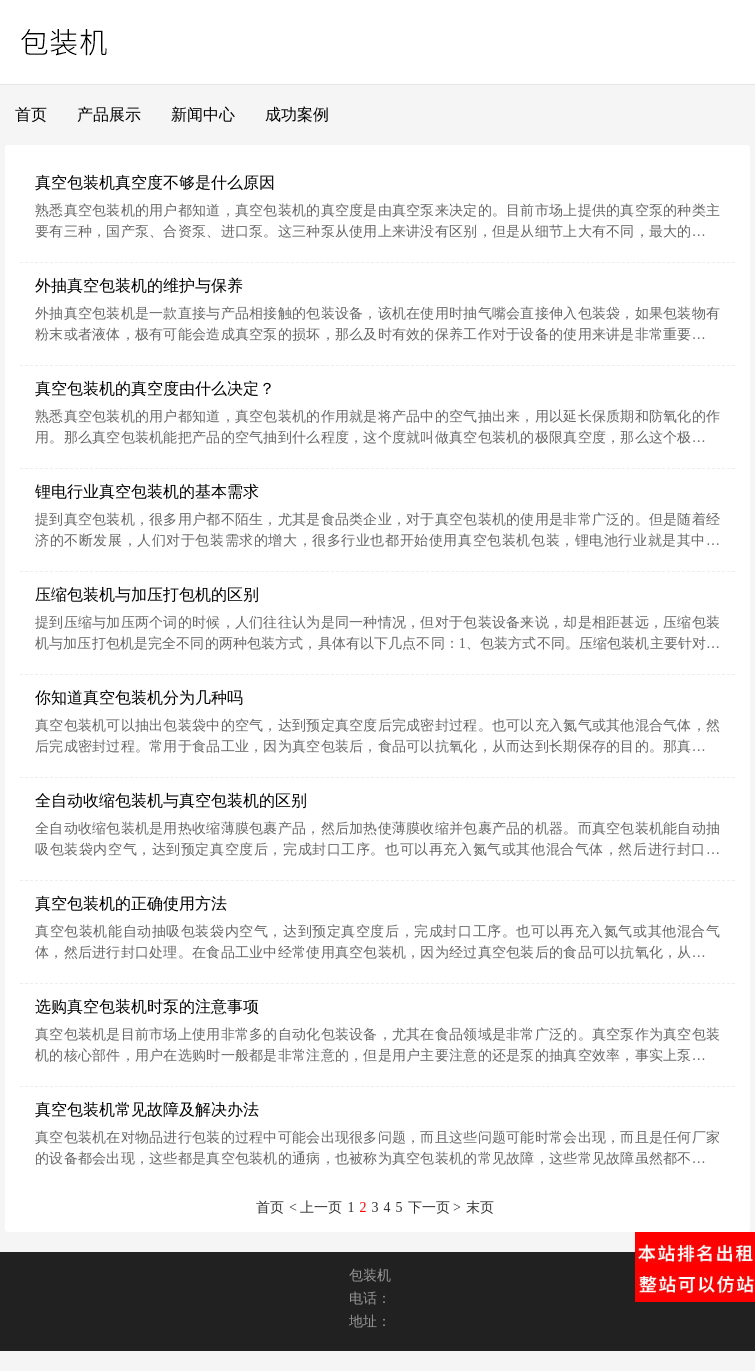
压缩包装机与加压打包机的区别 (147, 594)
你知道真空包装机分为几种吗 (139, 697)
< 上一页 (315, 1207)
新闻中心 (203, 114)
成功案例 (297, 114)
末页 (480, 1207)
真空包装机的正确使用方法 (131, 903)
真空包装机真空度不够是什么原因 (155, 182)
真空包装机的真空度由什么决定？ (155, 388)
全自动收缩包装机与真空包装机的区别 (171, 800)
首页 (31, 114)
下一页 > (434, 1207)
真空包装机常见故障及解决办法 (147, 1109)
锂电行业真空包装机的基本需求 (147, 491)
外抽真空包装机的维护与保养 (139, 285)
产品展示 (109, 114)
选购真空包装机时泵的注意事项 (147, 1006)
